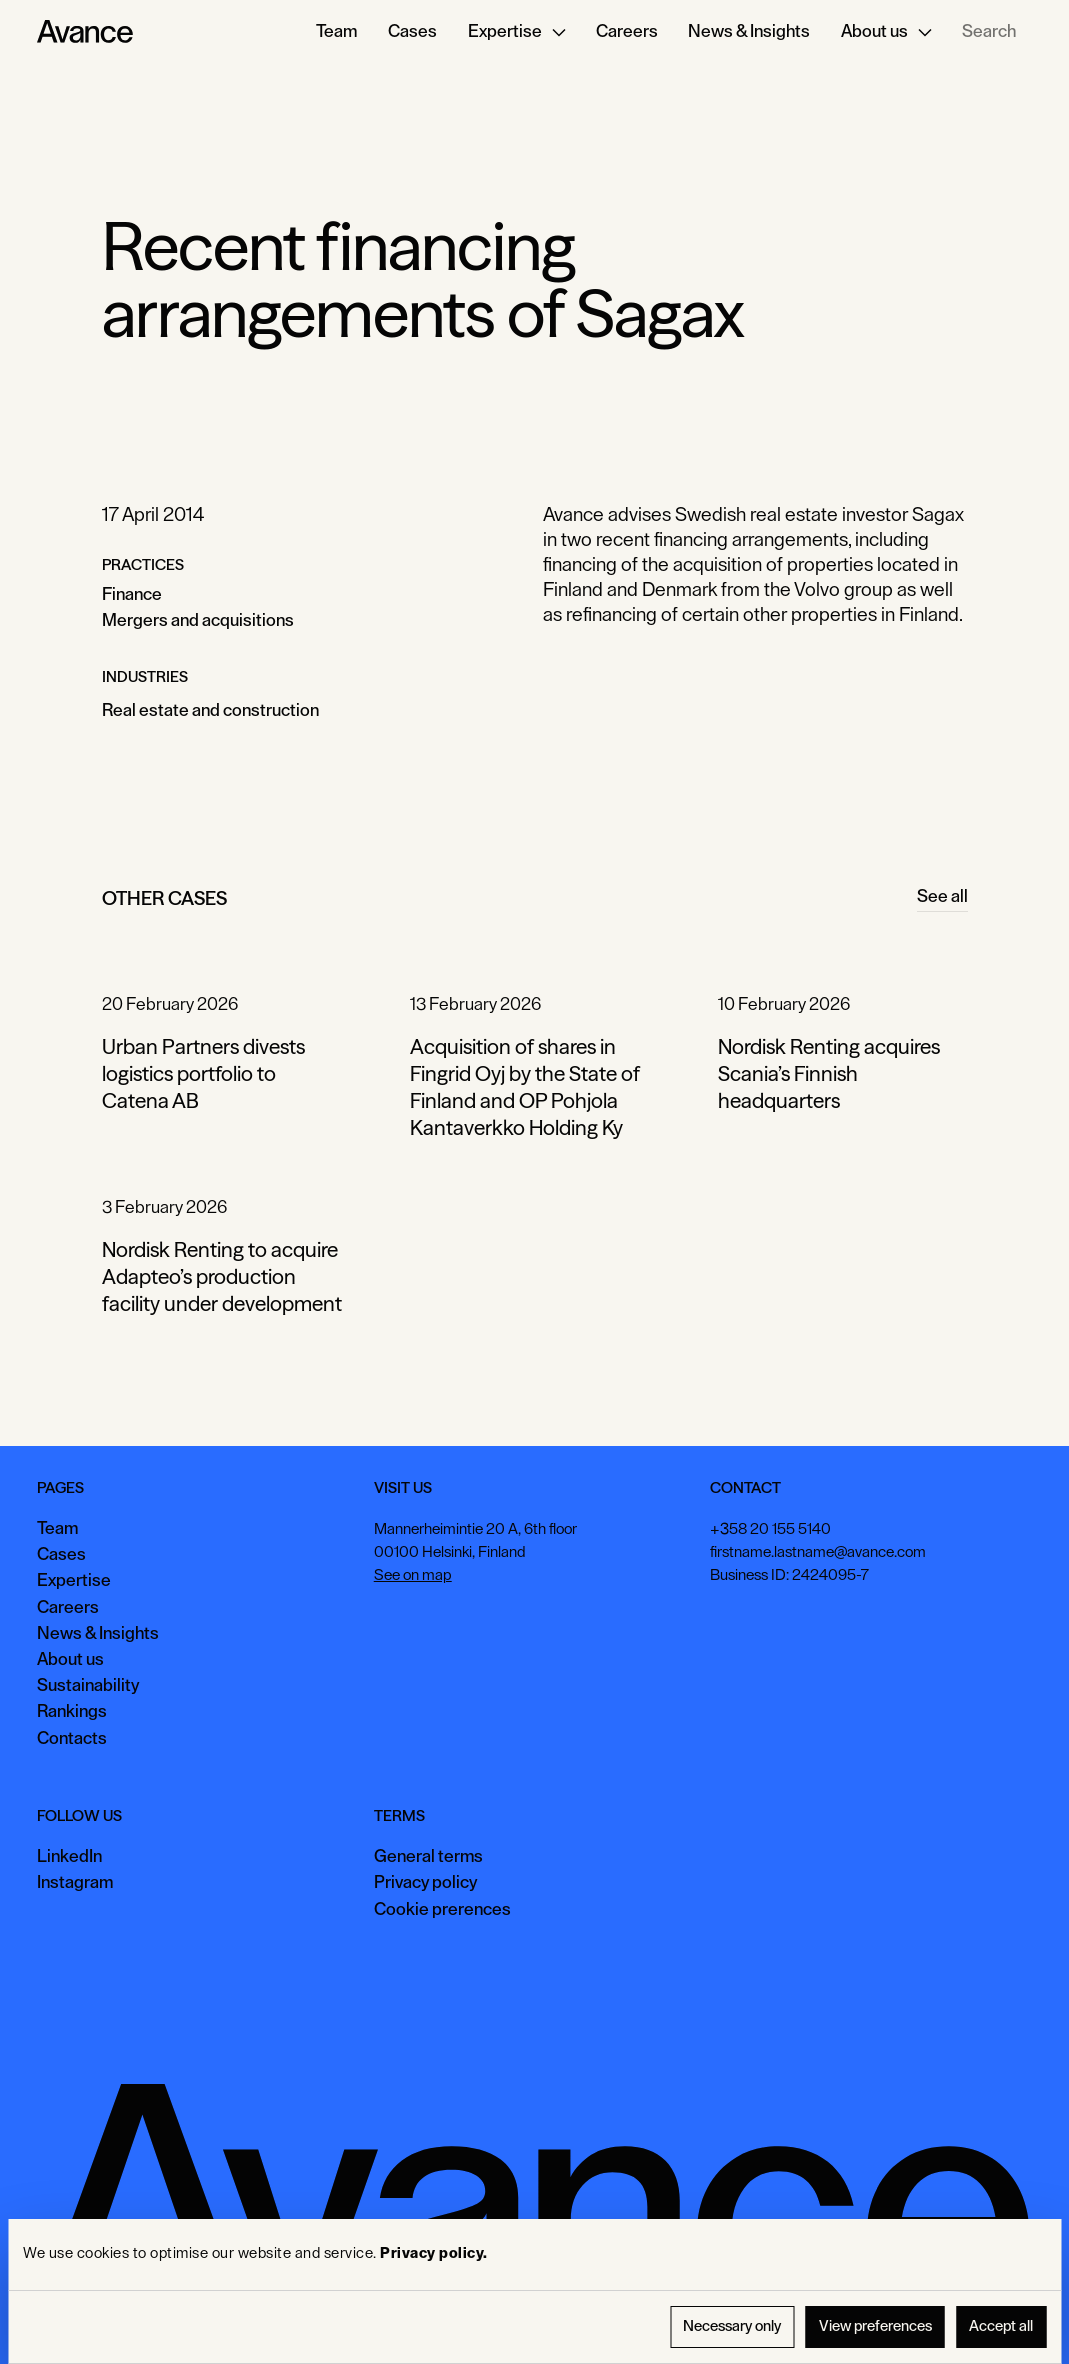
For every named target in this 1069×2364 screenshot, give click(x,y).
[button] (517, 32)
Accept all (1001, 2326)
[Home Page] (85, 32)
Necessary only (732, 2326)
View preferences (875, 2326)
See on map (413, 1575)
